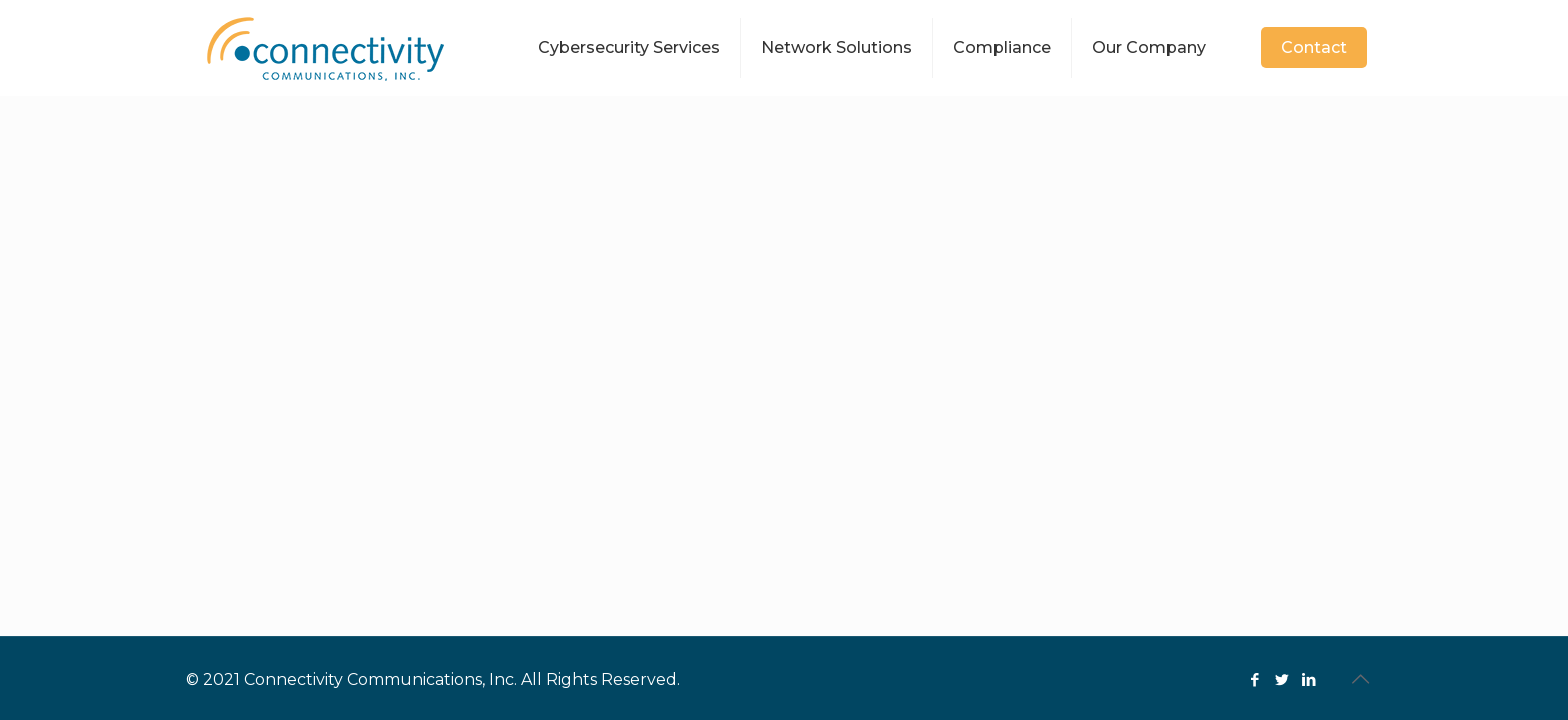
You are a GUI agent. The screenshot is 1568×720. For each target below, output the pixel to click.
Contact (1314, 47)
